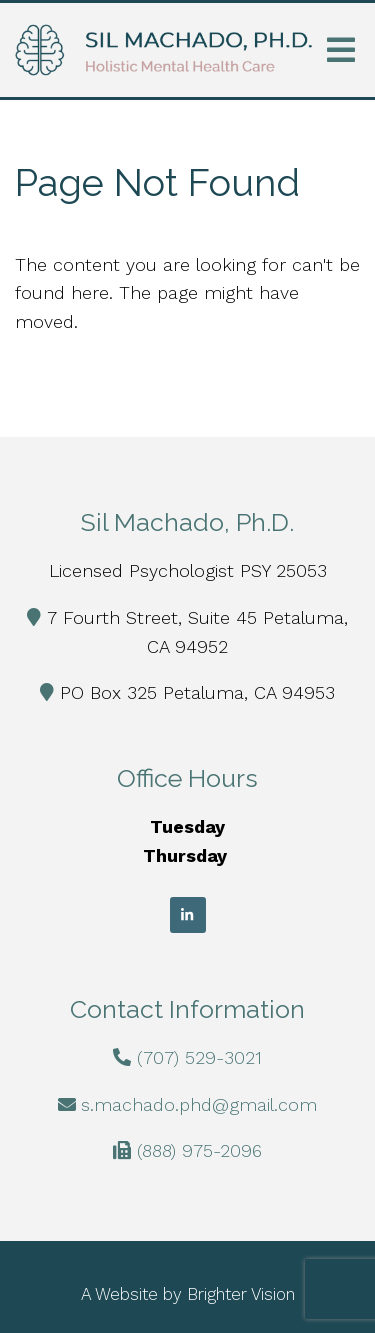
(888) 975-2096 (199, 1150)
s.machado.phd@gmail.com (199, 1104)
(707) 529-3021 (199, 1057)
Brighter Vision (241, 1294)
